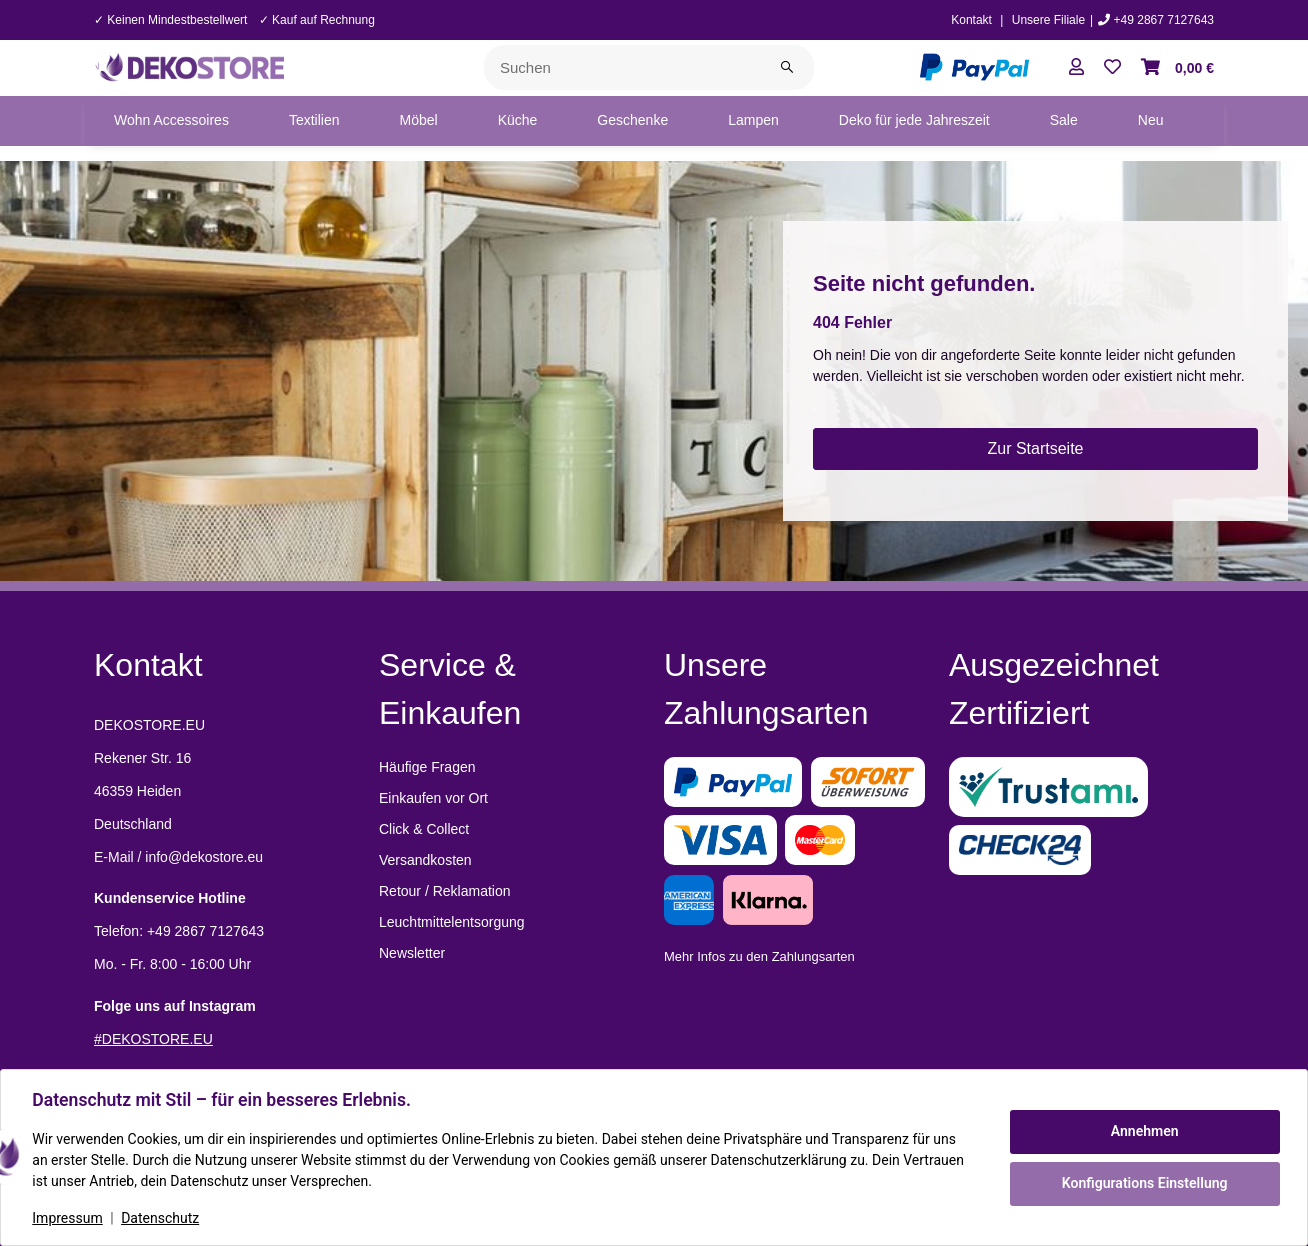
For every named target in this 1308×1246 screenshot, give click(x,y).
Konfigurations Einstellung (1143, 1183)
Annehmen (1144, 1131)
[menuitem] (171, 121)
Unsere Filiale (1048, 20)
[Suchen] (622, 67)
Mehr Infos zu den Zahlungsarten (759, 956)
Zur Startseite (1035, 448)
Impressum (68, 1218)
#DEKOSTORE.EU (153, 1039)
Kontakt (971, 20)
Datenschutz (161, 1218)
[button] (1076, 68)
